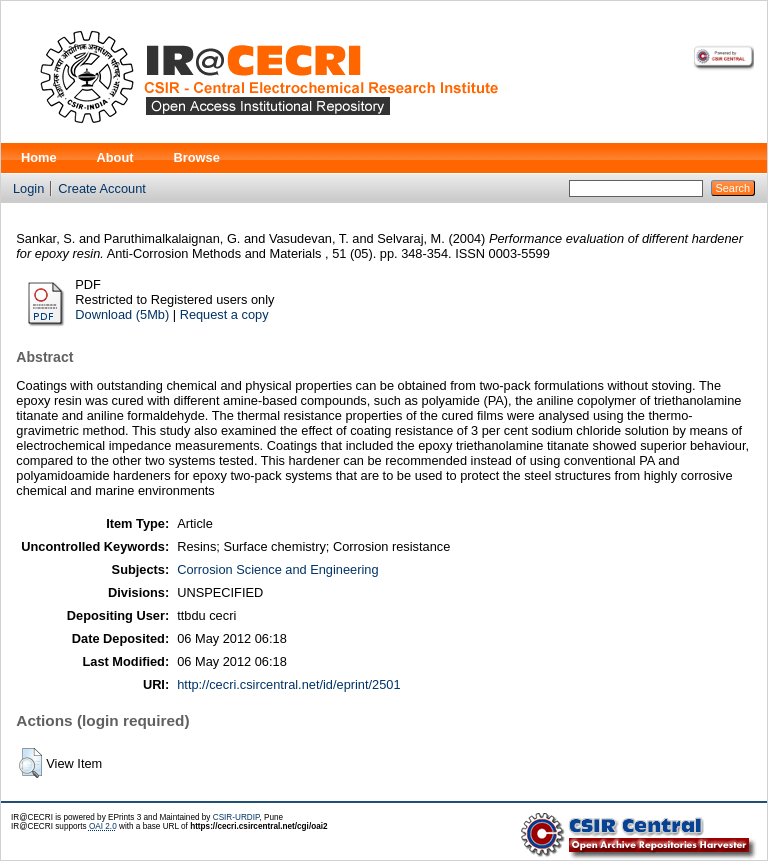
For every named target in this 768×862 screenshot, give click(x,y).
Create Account (102, 188)
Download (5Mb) (122, 314)
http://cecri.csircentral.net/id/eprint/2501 (288, 684)
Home (39, 157)
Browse (197, 157)
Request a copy (224, 314)
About (115, 157)
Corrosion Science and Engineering (277, 569)
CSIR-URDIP (236, 817)
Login (28, 188)
